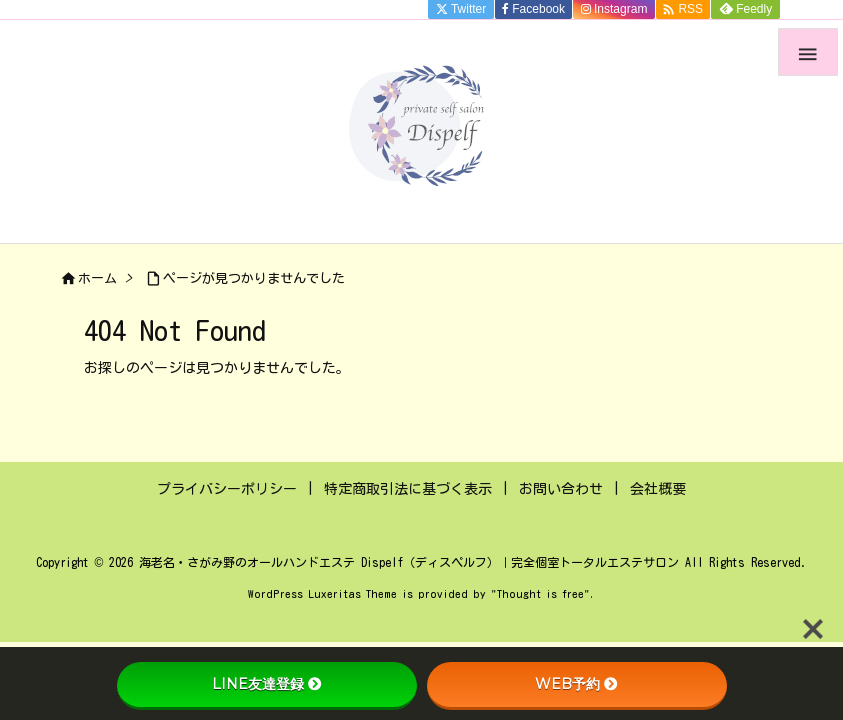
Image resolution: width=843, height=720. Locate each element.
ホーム (97, 278)
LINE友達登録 (267, 684)
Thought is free (540, 593)
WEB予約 (576, 684)
